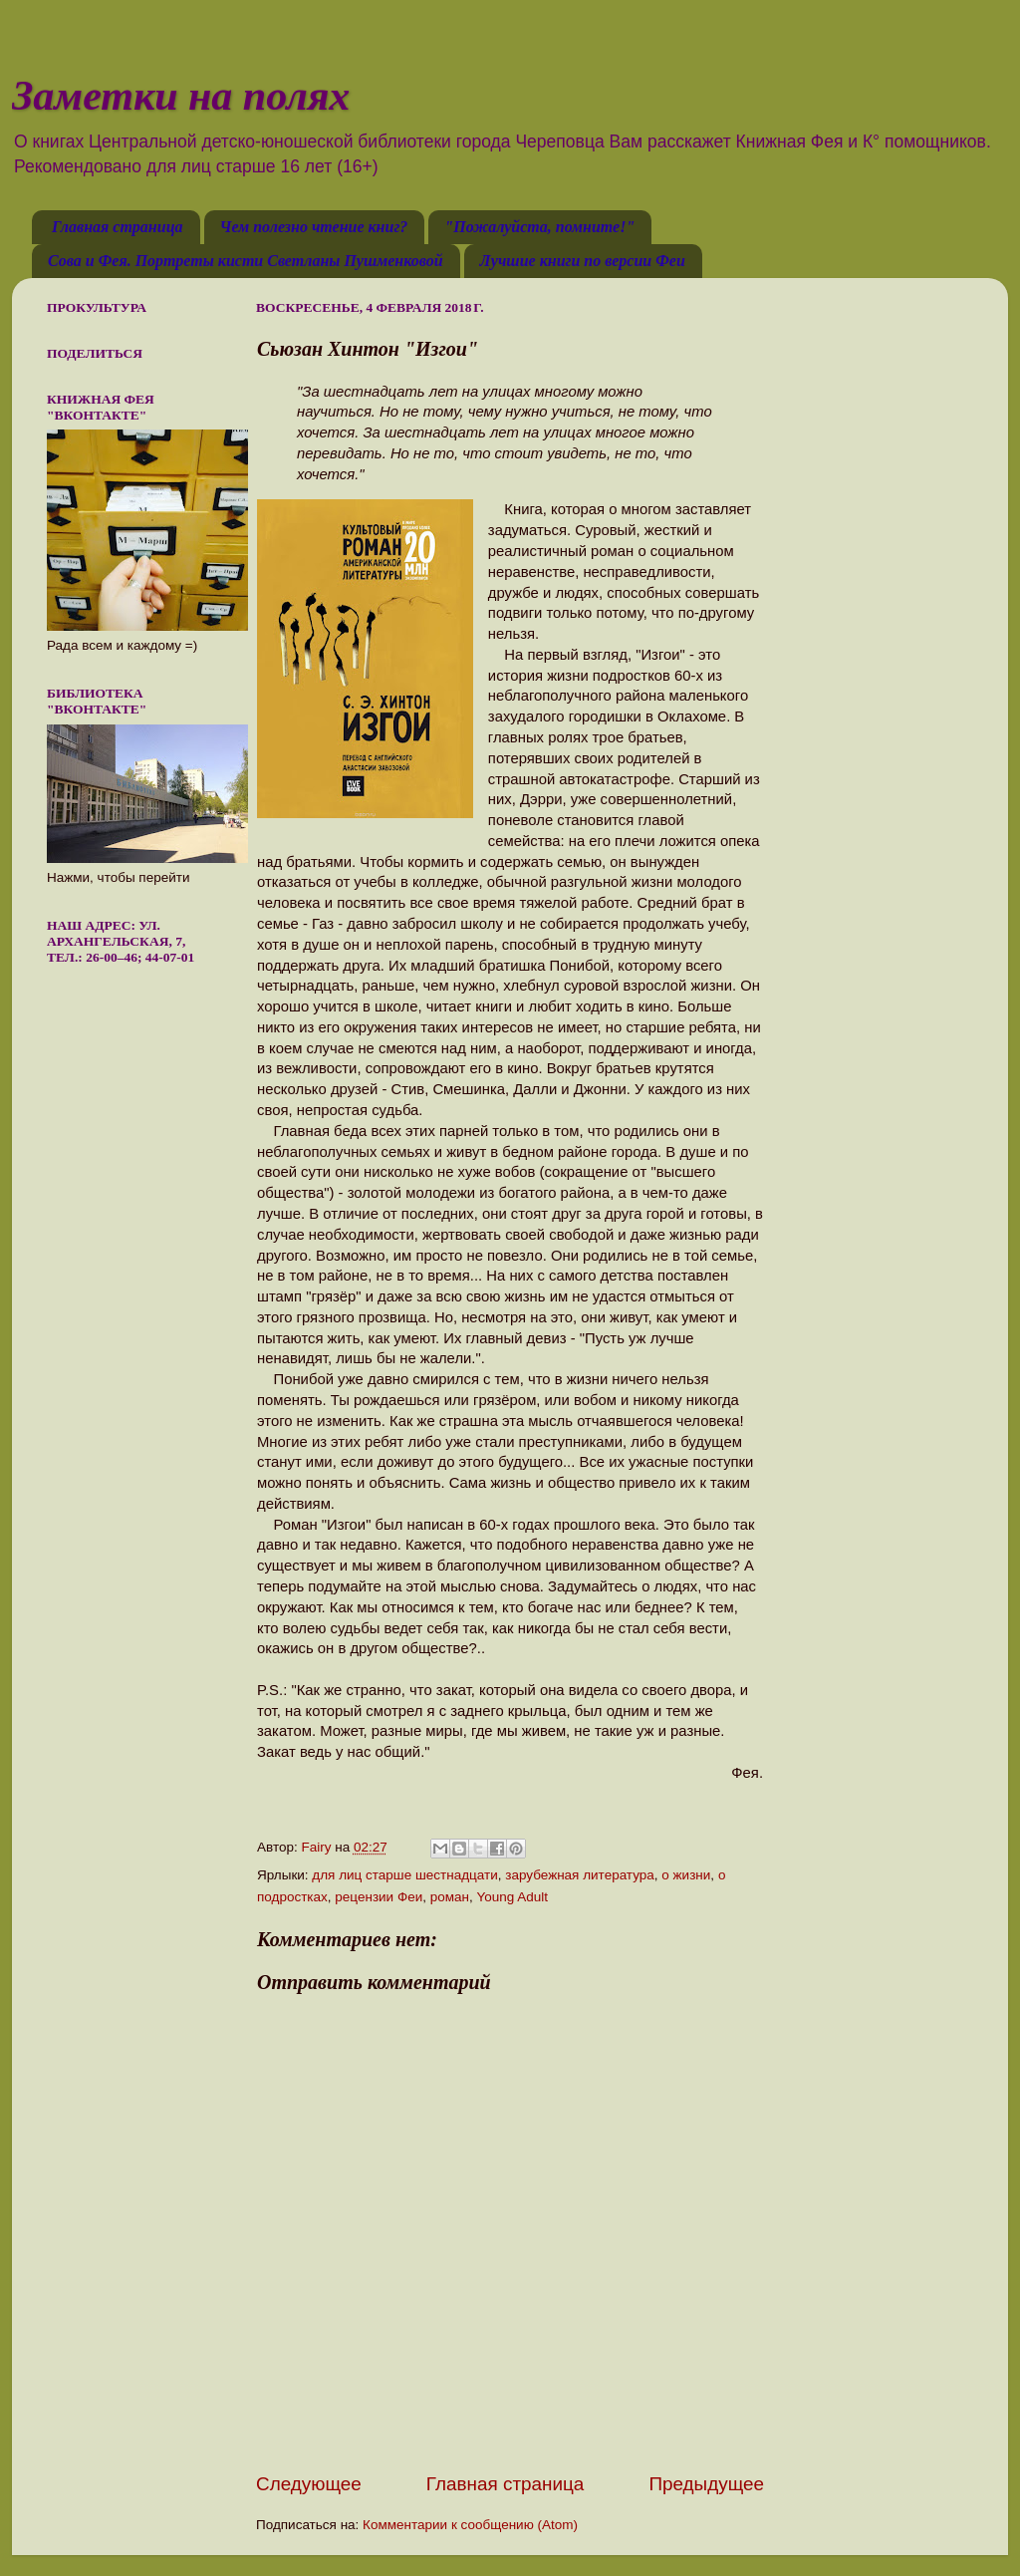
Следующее (309, 2483)
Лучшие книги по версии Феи (582, 260)
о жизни (685, 1874)
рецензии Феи (378, 1896)
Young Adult (513, 1896)
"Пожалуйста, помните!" (539, 226)
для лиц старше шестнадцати (404, 1874)
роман (449, 1896)
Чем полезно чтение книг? (314, 226)
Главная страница (117, 226)
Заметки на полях (181, 96)
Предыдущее (706, 2483)
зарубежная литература (579, 1874)
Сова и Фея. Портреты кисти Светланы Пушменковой (245, 260)
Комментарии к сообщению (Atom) (470, 2524)
